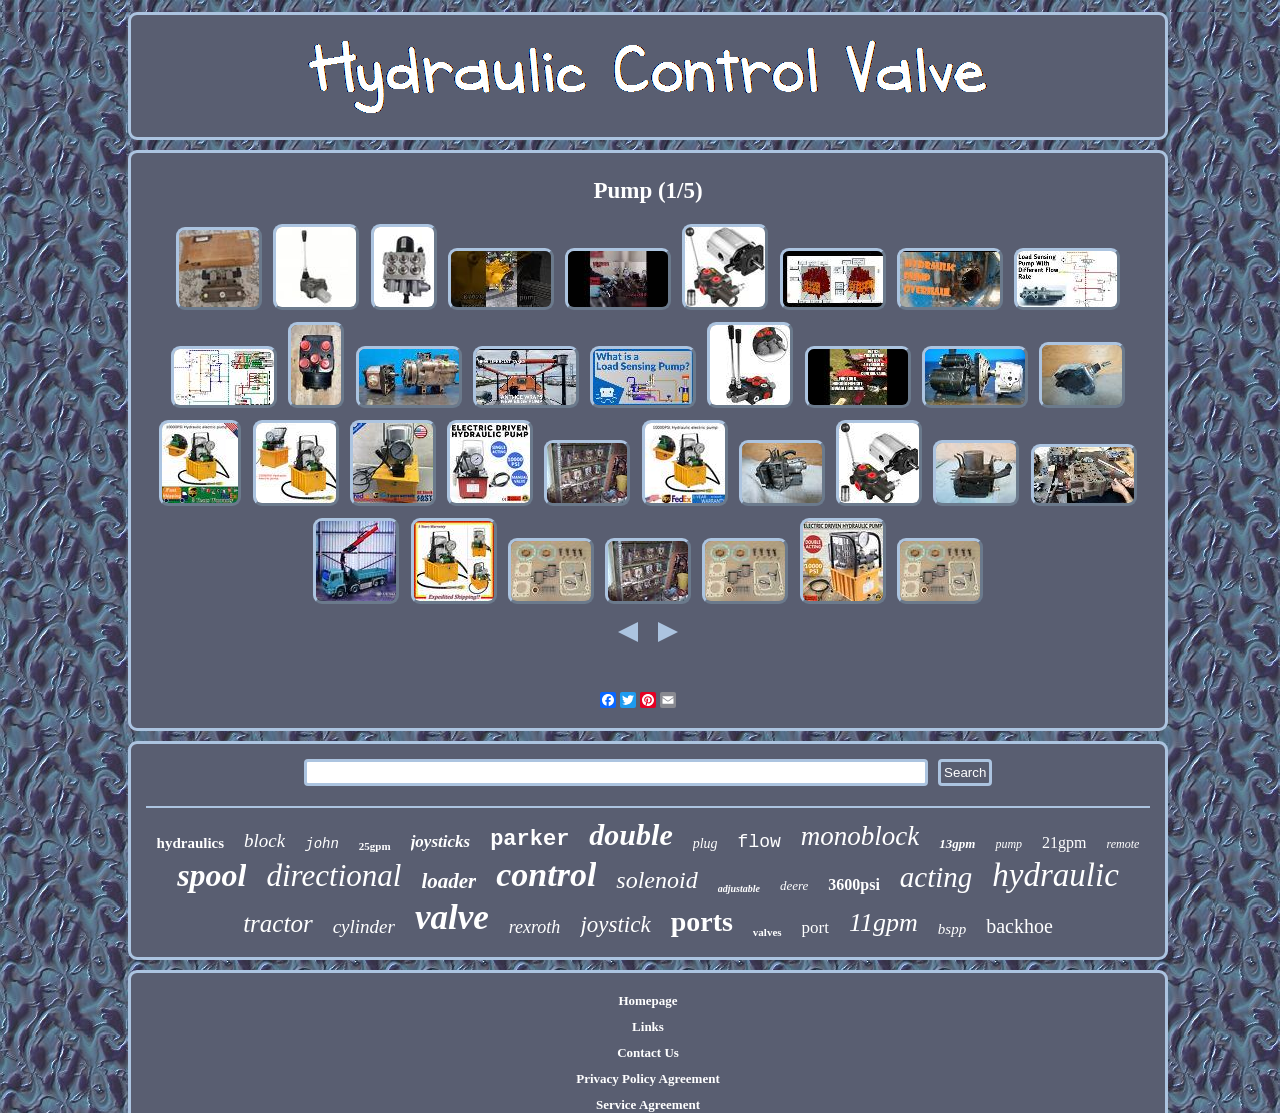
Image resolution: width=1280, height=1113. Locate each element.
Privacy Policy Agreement (647, 1078)
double (630, 834)
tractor (277, 923)
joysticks (441, 841)
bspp (952, 929)
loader (448, 881)
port (815, 927)
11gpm (883, 922)
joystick (615, 924)
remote (1123, 844)
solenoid (656, 880)
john (322, 844)
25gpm (375, 846)
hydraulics (191, 843)
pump (1008, 844)
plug (705, 843)
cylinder (364, 926)
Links (648, 1026)
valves (767, 932)
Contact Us (648, 1052)
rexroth (535, 927)
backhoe (1019, 926)
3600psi (854, 884)
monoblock (860, 836)
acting (936, 877)
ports (702, 921)
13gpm (957, 843)
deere (794, 885)
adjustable (739, 888)
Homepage (647, 1000)
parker (529, 839)
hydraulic (1055, 875)
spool (211, 875)
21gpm (1064, 842)
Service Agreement (648, 1104)
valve (452, 917)
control (546, 874)
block (264, 840)
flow (759, 842)
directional (333, 875)
